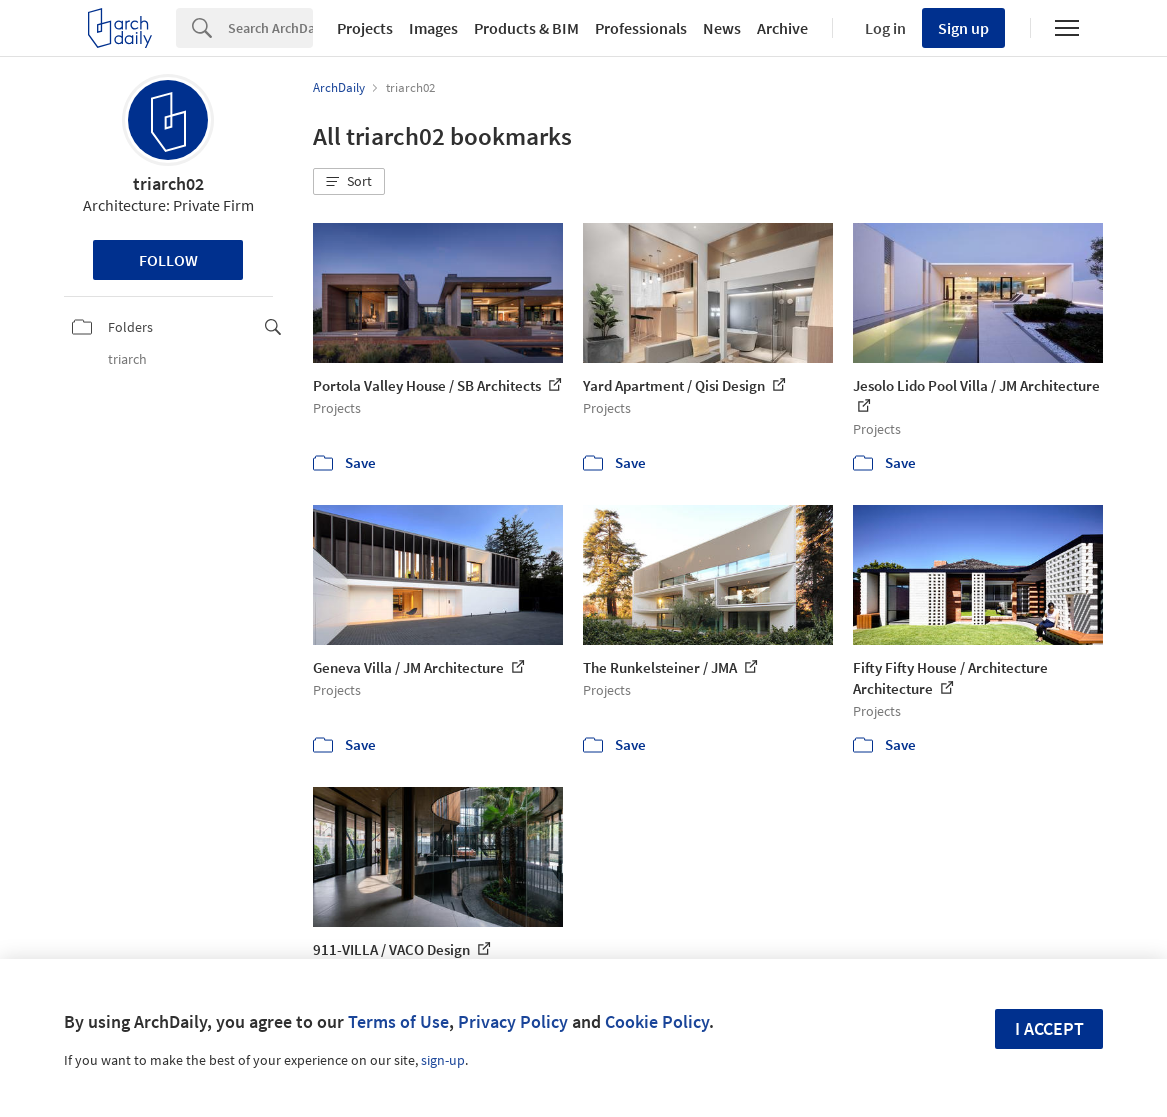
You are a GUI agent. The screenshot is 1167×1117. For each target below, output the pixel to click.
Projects (365, 28)
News (722, 28)
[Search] (270, 28)
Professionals (641, 28)
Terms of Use (398, 1021)
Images (433, 28)
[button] (349, 182)
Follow (168, 260)
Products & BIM (526, 28)
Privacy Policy (513, 1021)
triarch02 (168, 183)
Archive (782, 28)
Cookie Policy (657, 1021)
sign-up (443, 1060)
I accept (1049, 1028)
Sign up (963, 28)
